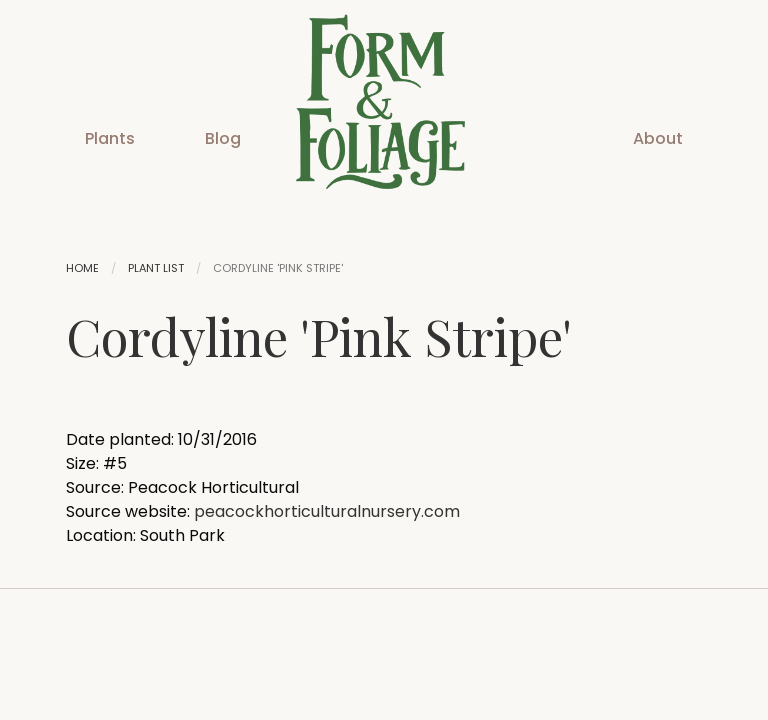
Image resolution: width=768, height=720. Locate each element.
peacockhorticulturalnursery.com (327, 511)
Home (82, 268)
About (658, 138)
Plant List (156, 268)
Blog (223, 138)
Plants (110, 138)
